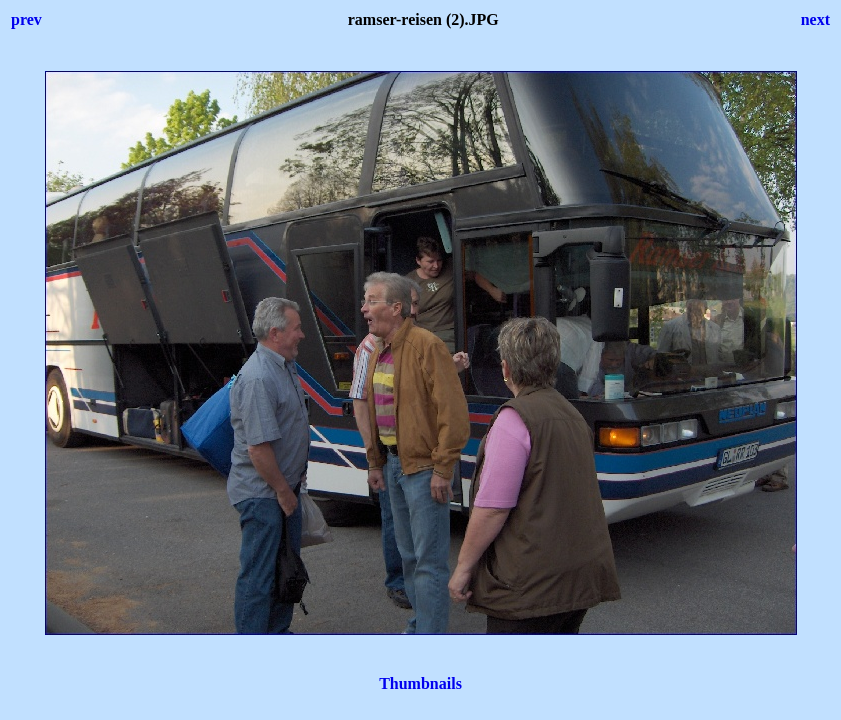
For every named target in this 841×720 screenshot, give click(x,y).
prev (26, 19)
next (815, 19)
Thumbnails (420, 683)
